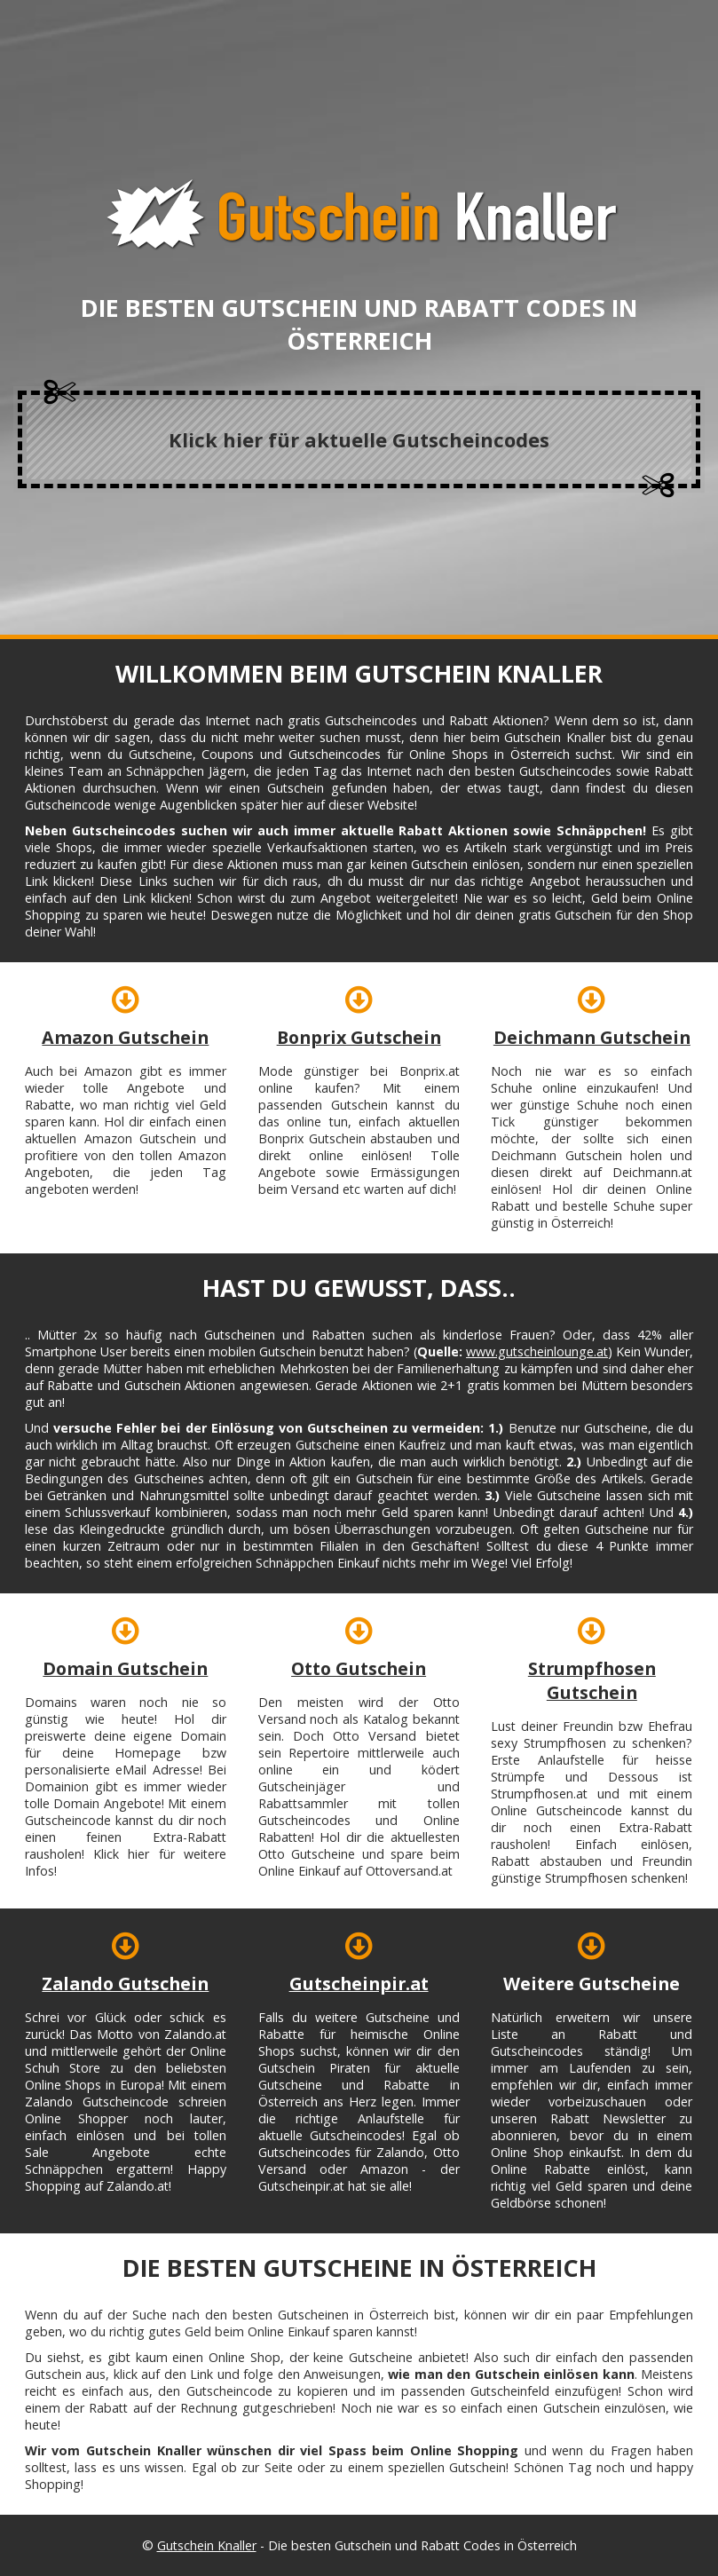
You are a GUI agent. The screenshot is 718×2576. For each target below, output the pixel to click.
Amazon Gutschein (125, 1037)
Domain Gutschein (125, 1668)
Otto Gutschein (358, 1668)
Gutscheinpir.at (359, 1983)
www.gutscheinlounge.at (537, 1351)
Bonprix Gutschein (359, 1037)
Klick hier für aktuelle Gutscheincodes (359, 439)
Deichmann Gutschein (591, 1037)
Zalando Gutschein (125, 1983)
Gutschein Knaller (206, 2545)
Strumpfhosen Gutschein (592, 1680)
